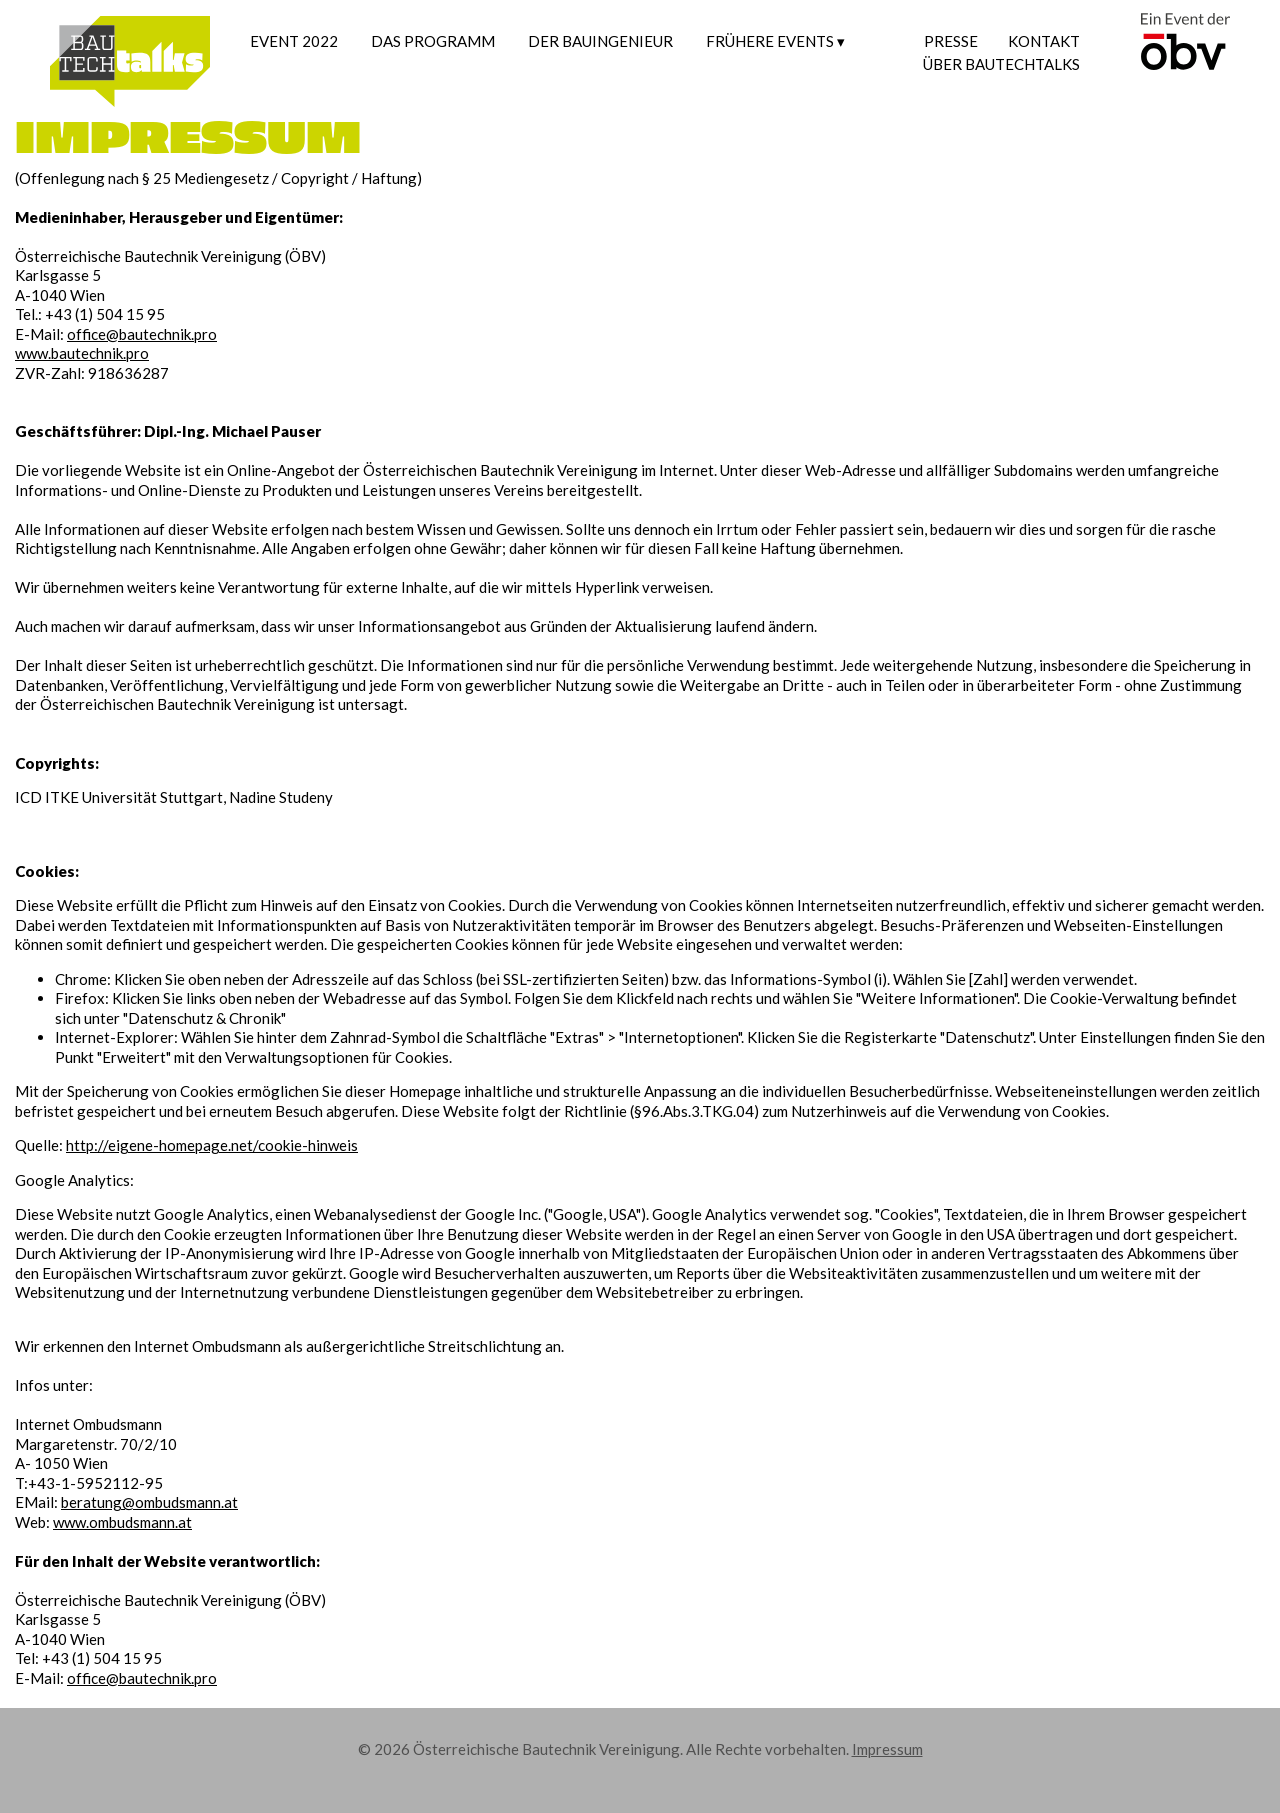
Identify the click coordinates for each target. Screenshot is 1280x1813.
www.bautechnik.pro (82, 353)
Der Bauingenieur (600, 41)
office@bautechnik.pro (142, 334)
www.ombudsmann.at (122, 1522)
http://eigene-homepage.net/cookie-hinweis (212, 1145)
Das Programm (433, 41)
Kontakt (1044, 41)
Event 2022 (294, 41)
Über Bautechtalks (1001, 64)
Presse (951, 41)
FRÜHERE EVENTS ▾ (775, 41)
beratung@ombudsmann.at (149, 1502)
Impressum (887, 1749)
